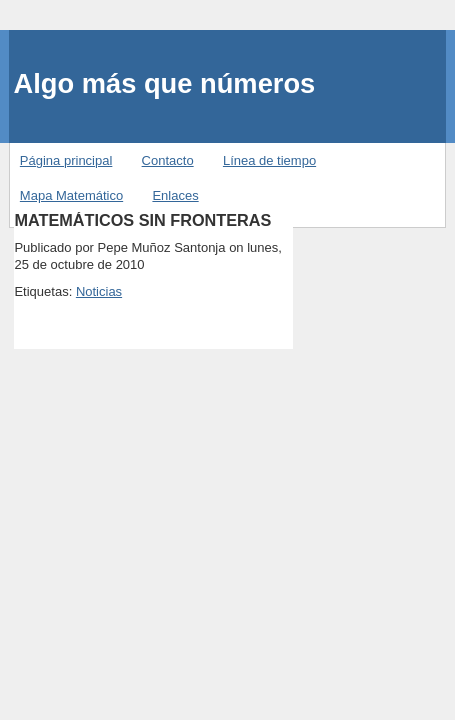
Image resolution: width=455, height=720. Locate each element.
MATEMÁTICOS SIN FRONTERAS (142, 220)
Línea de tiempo (269, 160)
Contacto (168, 160)
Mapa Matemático (71, 195)
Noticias (99, 291)
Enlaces (175, 195)
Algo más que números (164, 83)
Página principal (66, 160)
